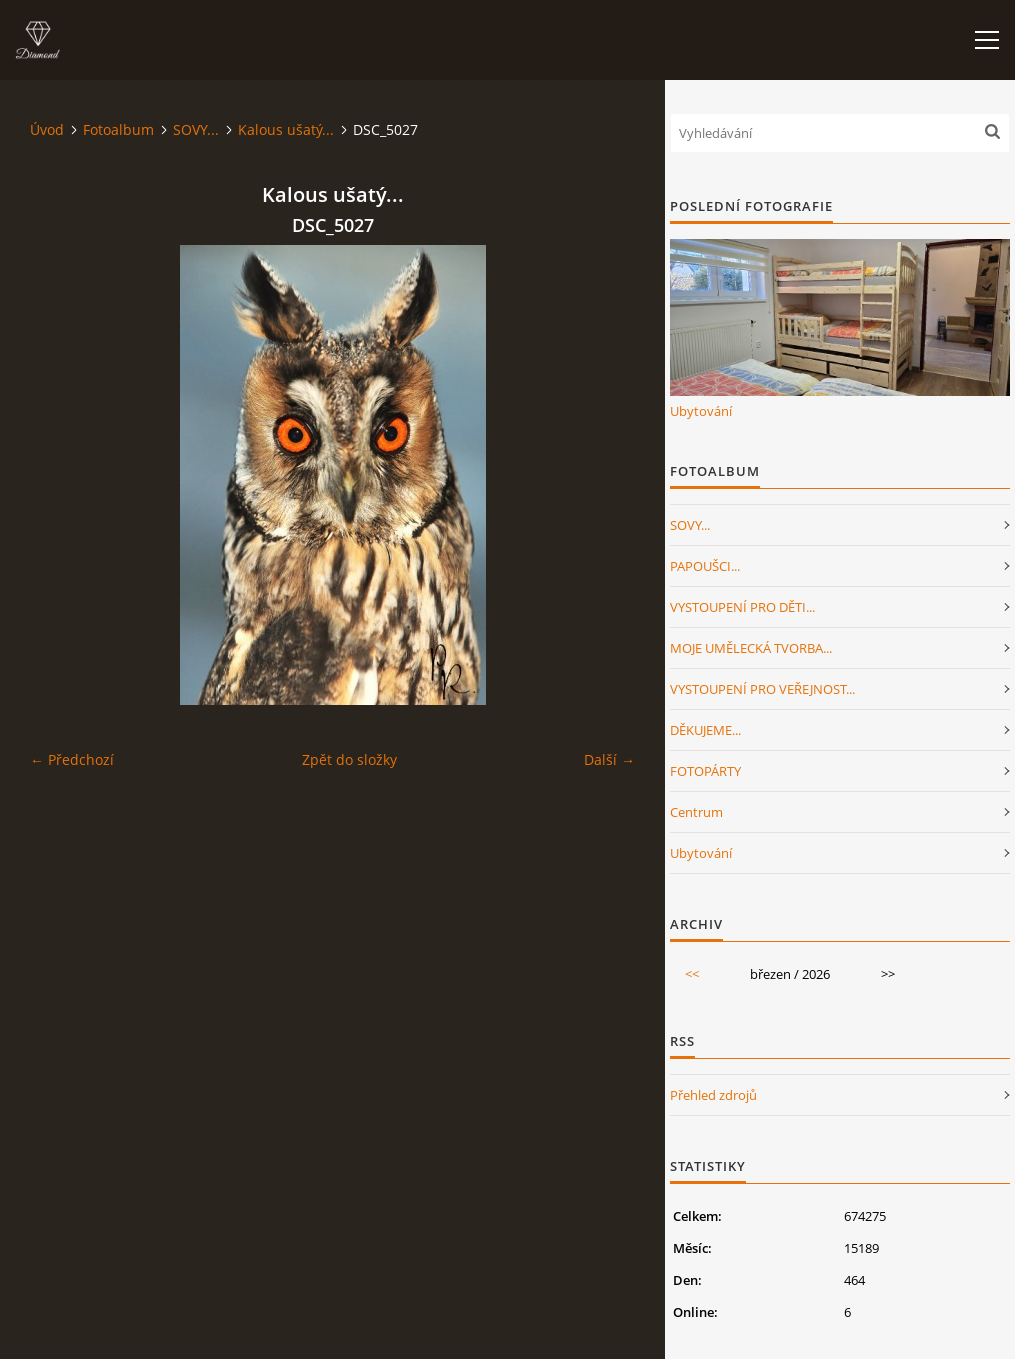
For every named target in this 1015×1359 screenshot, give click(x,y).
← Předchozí (72, 759)
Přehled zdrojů (713, 1095)
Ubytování (701, 411)
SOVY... (196, 129)
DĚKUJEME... (705, 730)
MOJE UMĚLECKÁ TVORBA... (751, 648)
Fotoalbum (118, 129)
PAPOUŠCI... (705, 566)
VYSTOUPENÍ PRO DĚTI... (742, 607)
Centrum (696, 812)
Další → (609, 759)
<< (692, 974)
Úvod (47, 129)
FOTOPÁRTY (705, 771)
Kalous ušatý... (286, 129)
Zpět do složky (349, 759)
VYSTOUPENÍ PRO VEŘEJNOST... (762, 689)
